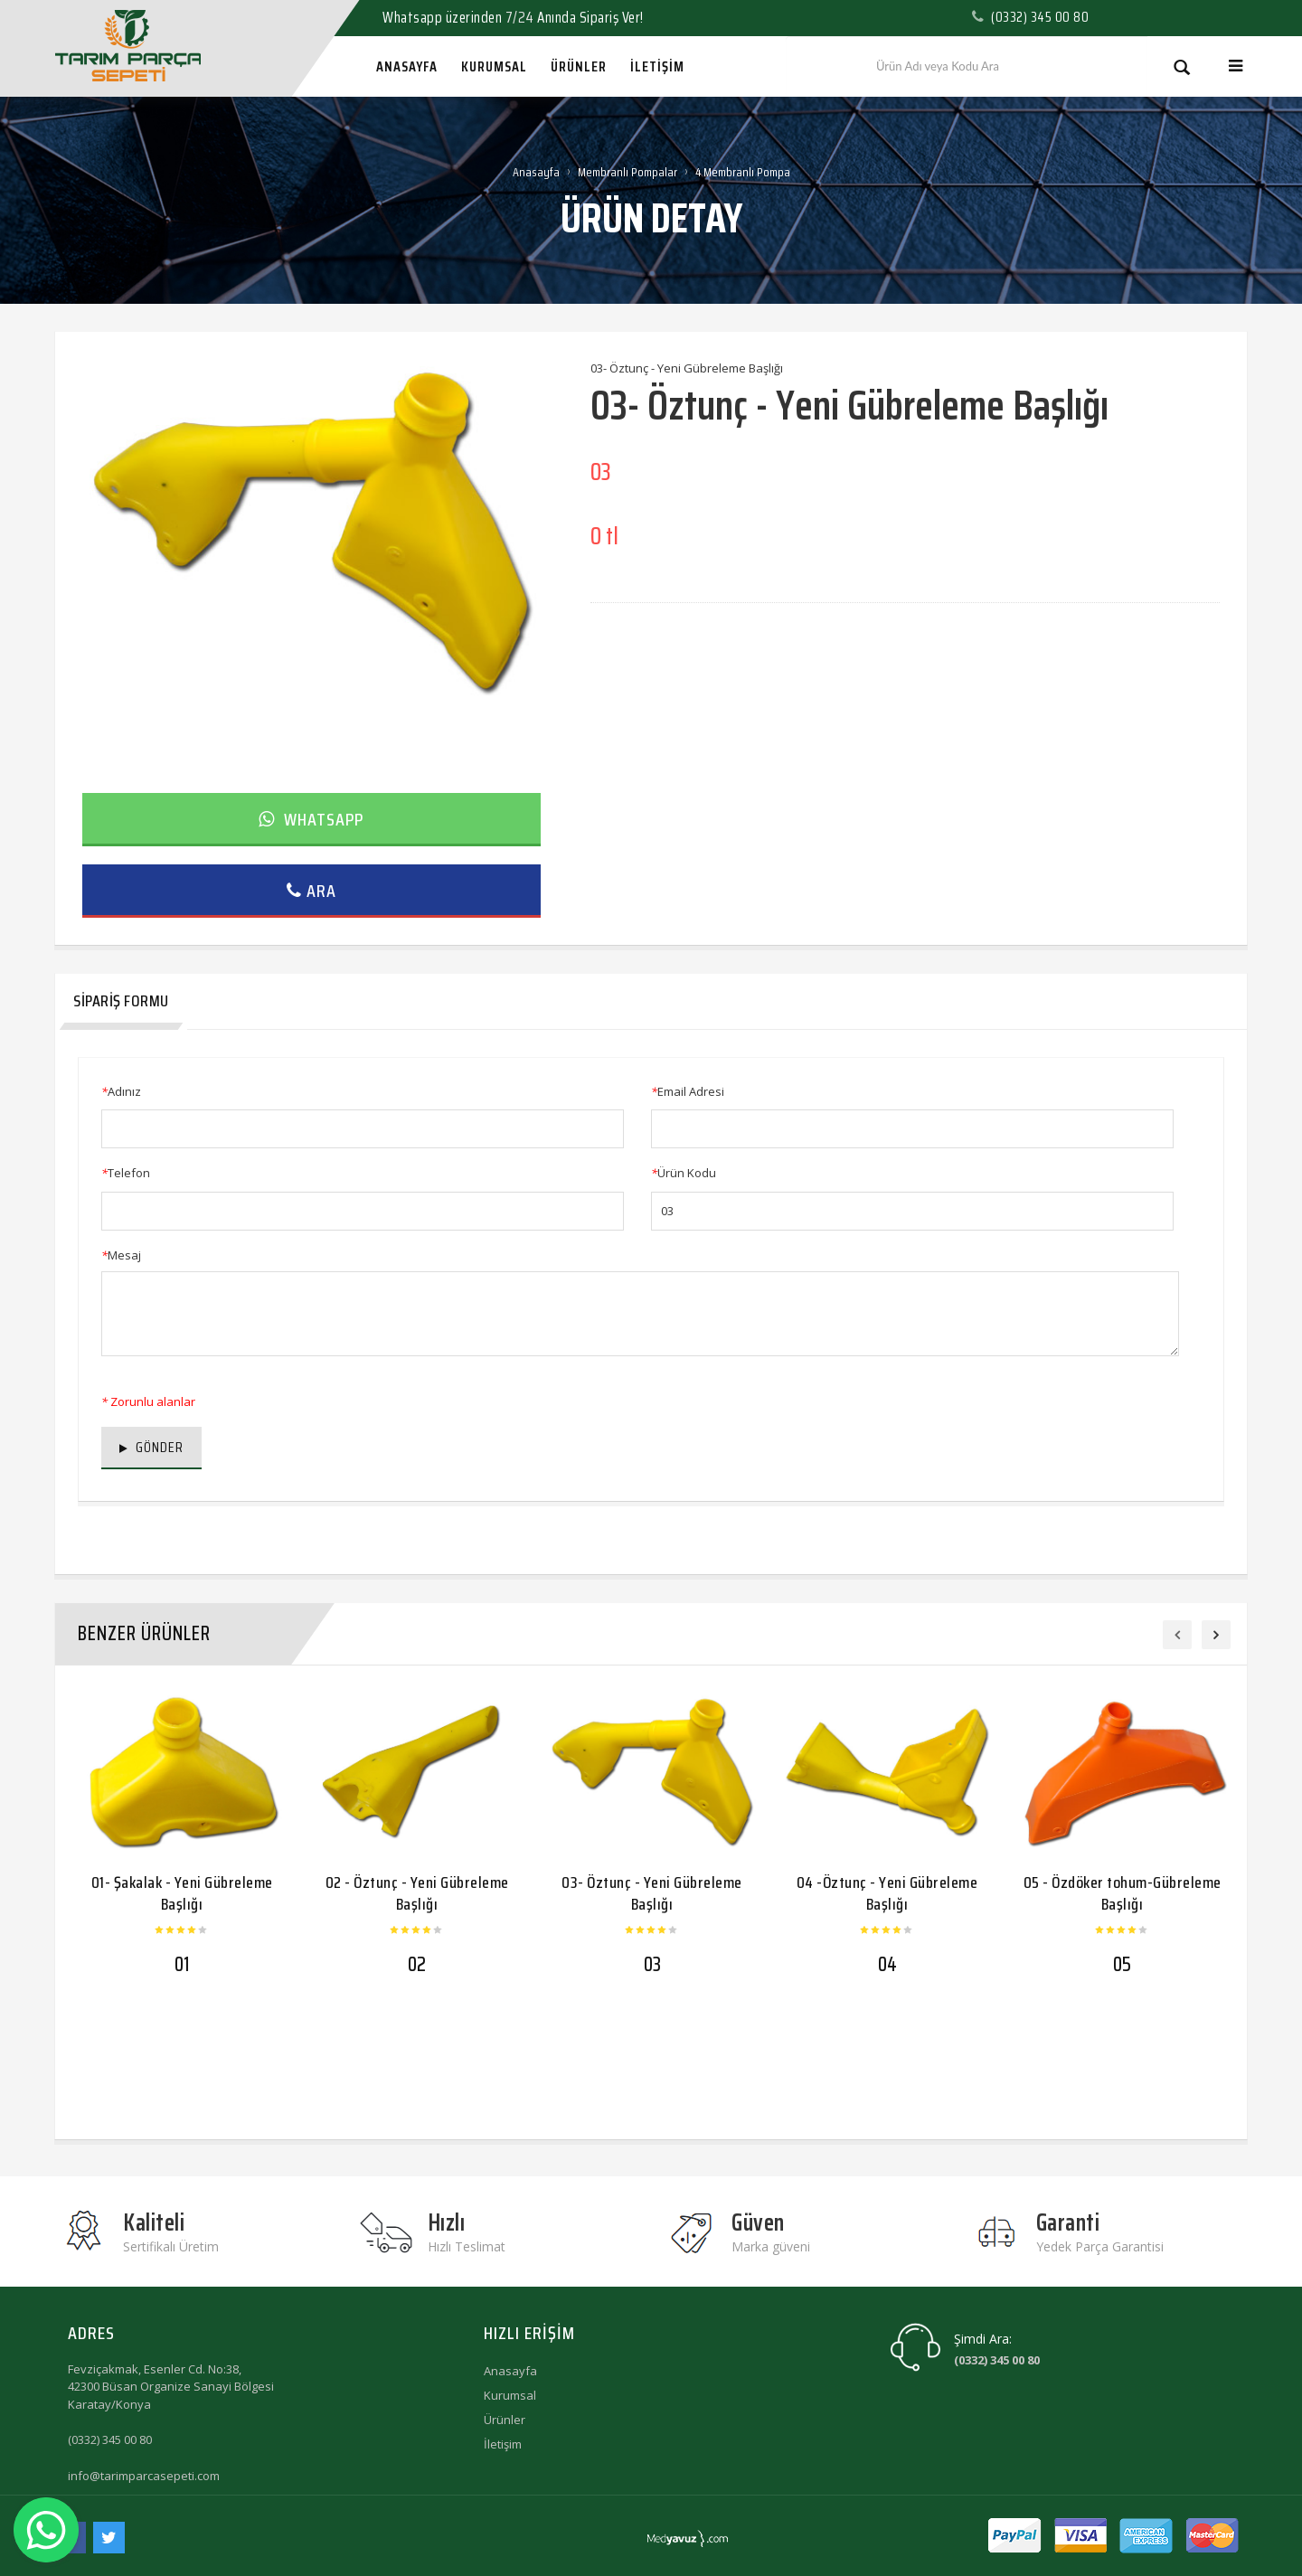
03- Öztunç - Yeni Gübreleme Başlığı (651, 1893)
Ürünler (504, 2419)
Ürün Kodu (683, 1173)
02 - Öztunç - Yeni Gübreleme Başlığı (417, 1893)
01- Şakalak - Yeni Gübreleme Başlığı (182, 1893)
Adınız (121, 1091)
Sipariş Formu (121, 1001)
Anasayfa (536, 172)
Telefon (125, 1173)
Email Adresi (687, 1091)
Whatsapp (311, 819)
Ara (311, 890)
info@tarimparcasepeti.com (144, 2475)
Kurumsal (510, 2395)
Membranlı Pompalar (627, 172)
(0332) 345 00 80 (110, 2439)
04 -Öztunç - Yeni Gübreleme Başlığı (887, 1893)
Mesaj (121, 1255)
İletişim (503, 2444)
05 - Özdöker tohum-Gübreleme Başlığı (1123, 1893)
